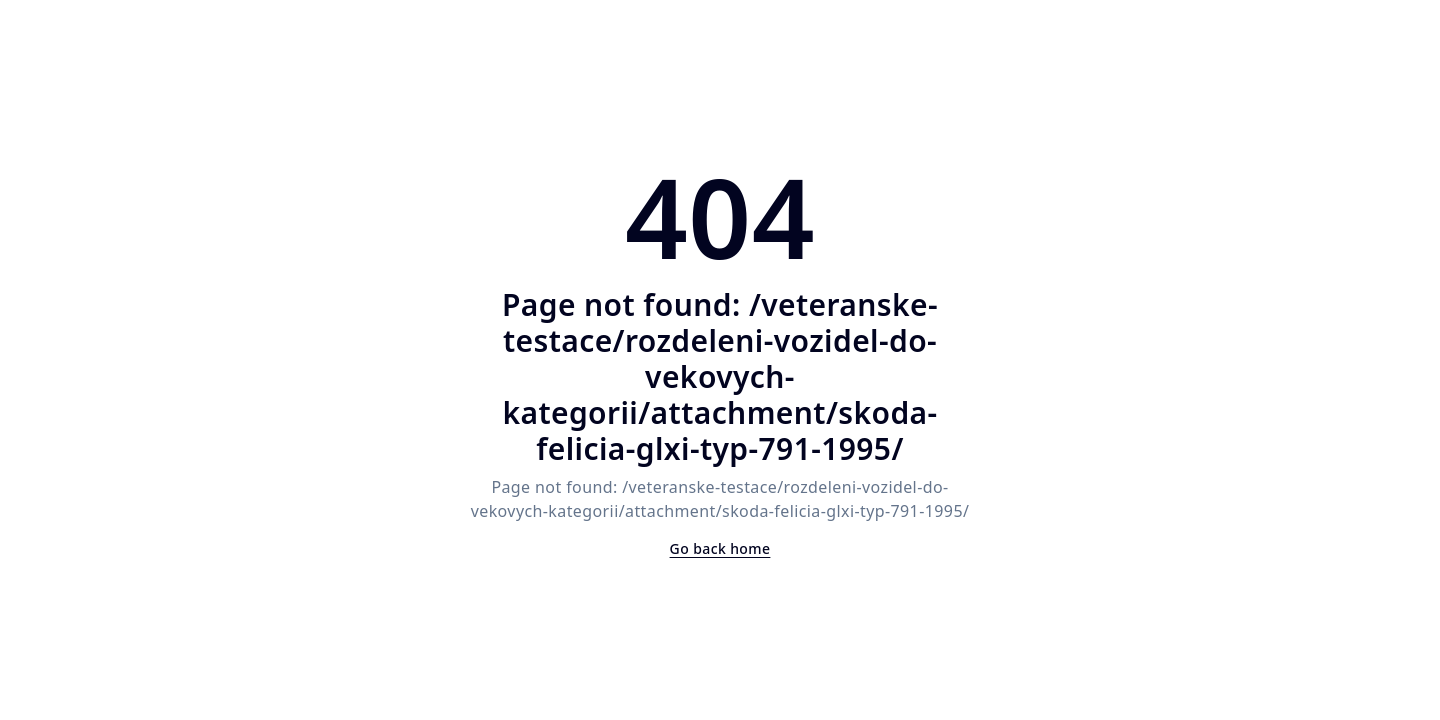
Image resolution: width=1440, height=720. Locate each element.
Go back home (720, 548)
